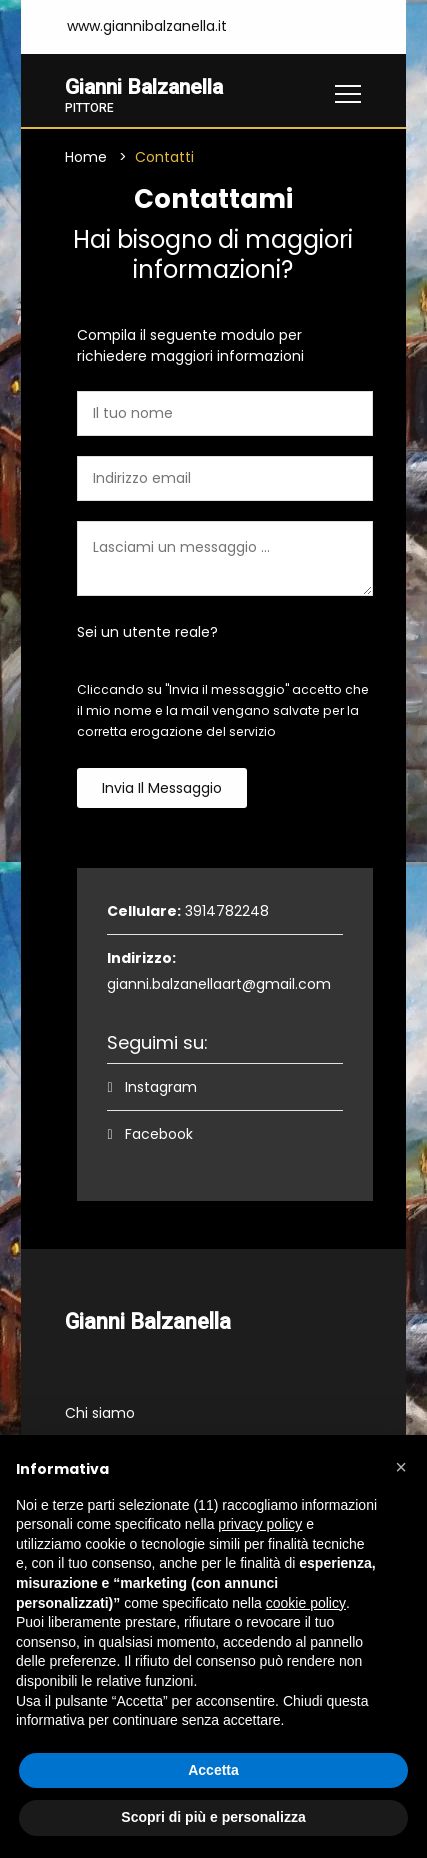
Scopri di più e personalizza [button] (213, 1817)
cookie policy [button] (306, 1603)
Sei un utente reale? (147, 633)
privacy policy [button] (260, 1524)
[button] (401, 1467)
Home (86, 158)
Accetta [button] (213, 1770)
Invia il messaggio (162, 789)
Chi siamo (100, 1414)
